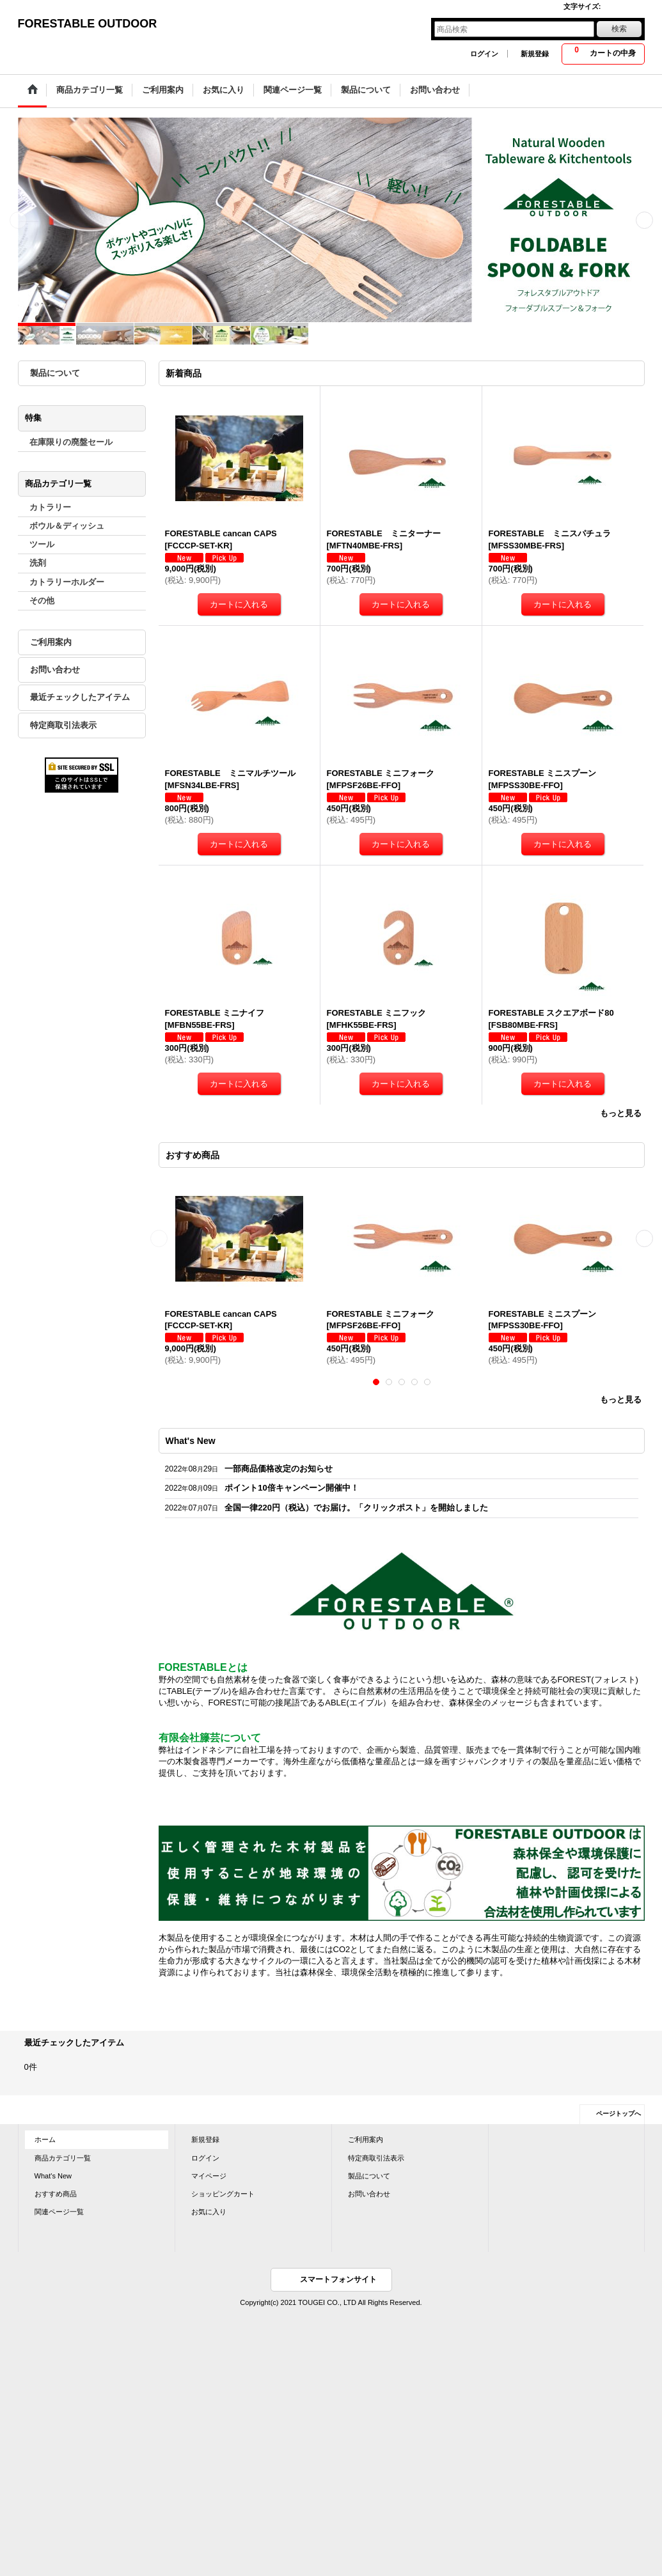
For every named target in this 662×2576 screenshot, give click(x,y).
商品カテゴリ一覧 (63, 2158)
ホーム (45, 2139)
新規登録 (535, 54)
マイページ (208, 2176)
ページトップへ (618, 2113)
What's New (53, 2176)
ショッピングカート (223, 2194)
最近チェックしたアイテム (80, 697)
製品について (55, 373)
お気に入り (208, 2211)
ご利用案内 (51, 642)
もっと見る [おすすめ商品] (621, 1399)
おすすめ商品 (56, 2194)
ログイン (484, 54)
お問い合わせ (55, 669)
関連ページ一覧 (59, 2211)
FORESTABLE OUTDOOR (87, 23)
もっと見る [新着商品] (621, 1113)
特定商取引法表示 (63, 725)
